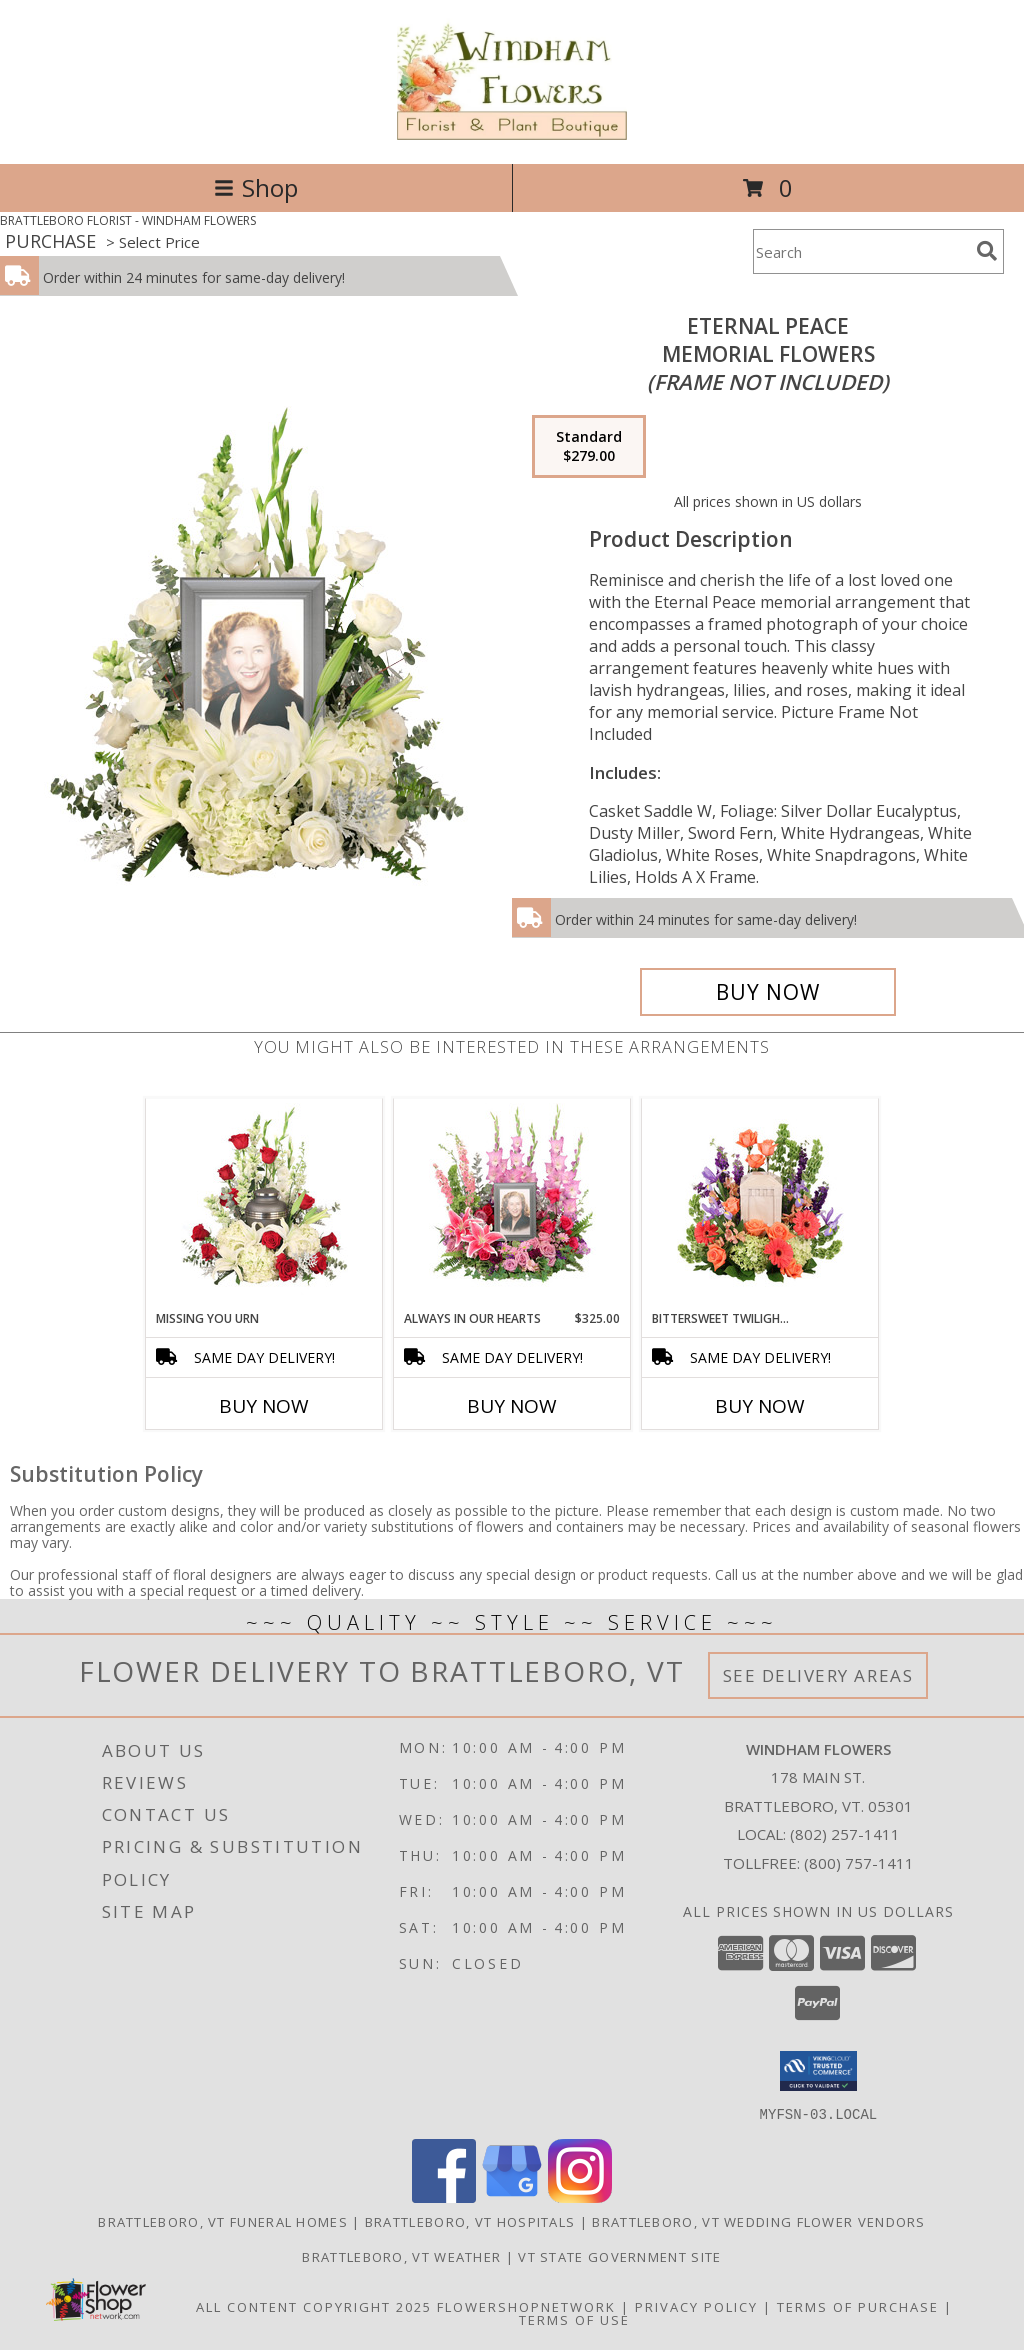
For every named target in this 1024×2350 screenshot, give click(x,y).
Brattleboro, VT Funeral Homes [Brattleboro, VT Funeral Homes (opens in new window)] (223, 2221)
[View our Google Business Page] (512, 2196)
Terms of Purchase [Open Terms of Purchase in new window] (858, 2306)
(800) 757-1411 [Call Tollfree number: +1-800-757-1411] (859, 1863)
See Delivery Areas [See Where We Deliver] (818, 1675)
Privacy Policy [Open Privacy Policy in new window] (696, 2306)
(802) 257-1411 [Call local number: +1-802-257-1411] (845, 1834)
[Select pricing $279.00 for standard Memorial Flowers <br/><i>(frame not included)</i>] (589, 447)
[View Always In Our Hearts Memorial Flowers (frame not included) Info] (512, 1204)
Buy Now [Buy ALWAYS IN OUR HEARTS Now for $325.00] (512, 1406)
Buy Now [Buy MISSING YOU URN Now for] (264, 1406)
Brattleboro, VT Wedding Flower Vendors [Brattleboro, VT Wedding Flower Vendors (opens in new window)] (758, 2221)
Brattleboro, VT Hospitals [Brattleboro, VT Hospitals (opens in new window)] (470, 2221)
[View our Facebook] (444, 2196)
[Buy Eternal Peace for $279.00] (768, 992)
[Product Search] (861, 251)
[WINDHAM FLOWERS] (512, 134)
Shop (256, 187)
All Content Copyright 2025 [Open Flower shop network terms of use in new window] (314, 2306)
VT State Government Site (619, 2256)
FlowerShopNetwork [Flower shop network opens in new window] (526, 2306)
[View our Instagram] (580, 2196)
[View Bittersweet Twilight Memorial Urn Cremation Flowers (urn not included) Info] (760, 1204)
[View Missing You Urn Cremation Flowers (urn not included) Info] (264, 1204)
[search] (987, 251)
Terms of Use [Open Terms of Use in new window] (574, 2319)
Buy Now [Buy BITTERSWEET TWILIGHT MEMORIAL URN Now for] (760, 1406)
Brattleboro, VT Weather (401, 2256)
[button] (818, 2071)
